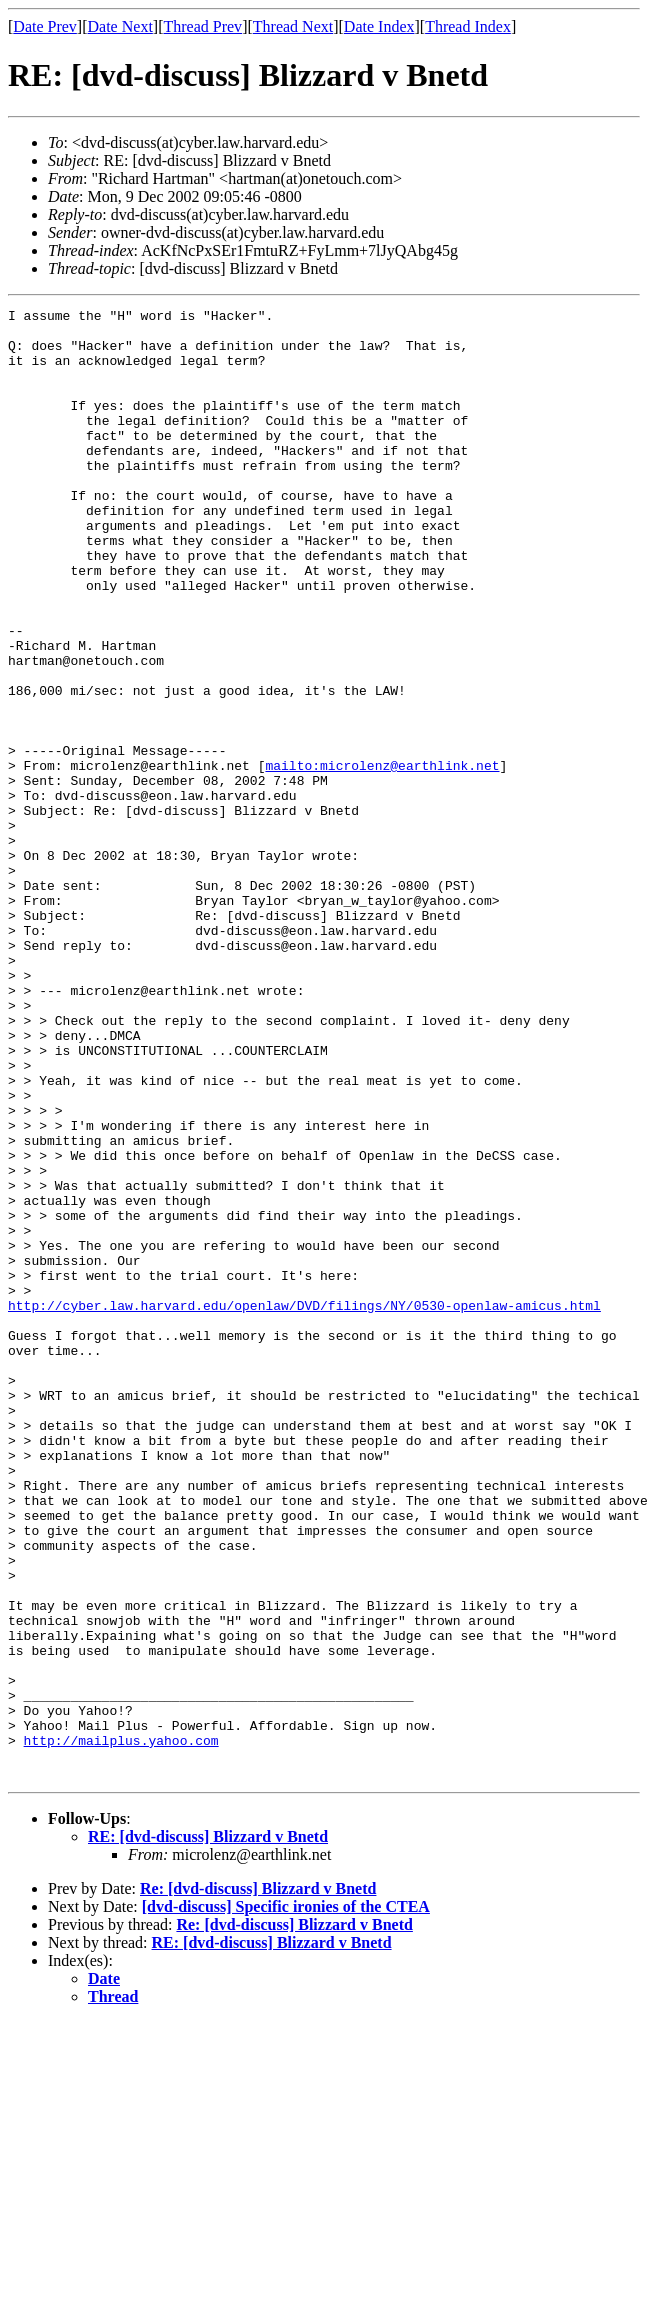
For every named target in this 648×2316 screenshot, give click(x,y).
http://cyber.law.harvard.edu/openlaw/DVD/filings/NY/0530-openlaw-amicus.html (304, 1506)
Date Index (379, 26)
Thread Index (468, 26)
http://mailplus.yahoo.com (121, 2028)
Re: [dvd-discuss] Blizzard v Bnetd (258, 2182)
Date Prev (45, 26)
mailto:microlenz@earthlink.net (382, 858)
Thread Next (293, 26)
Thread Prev (202, 26)
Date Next (120, 26)
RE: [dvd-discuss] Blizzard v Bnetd (208, 2130)
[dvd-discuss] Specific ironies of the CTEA (286, 2200)
